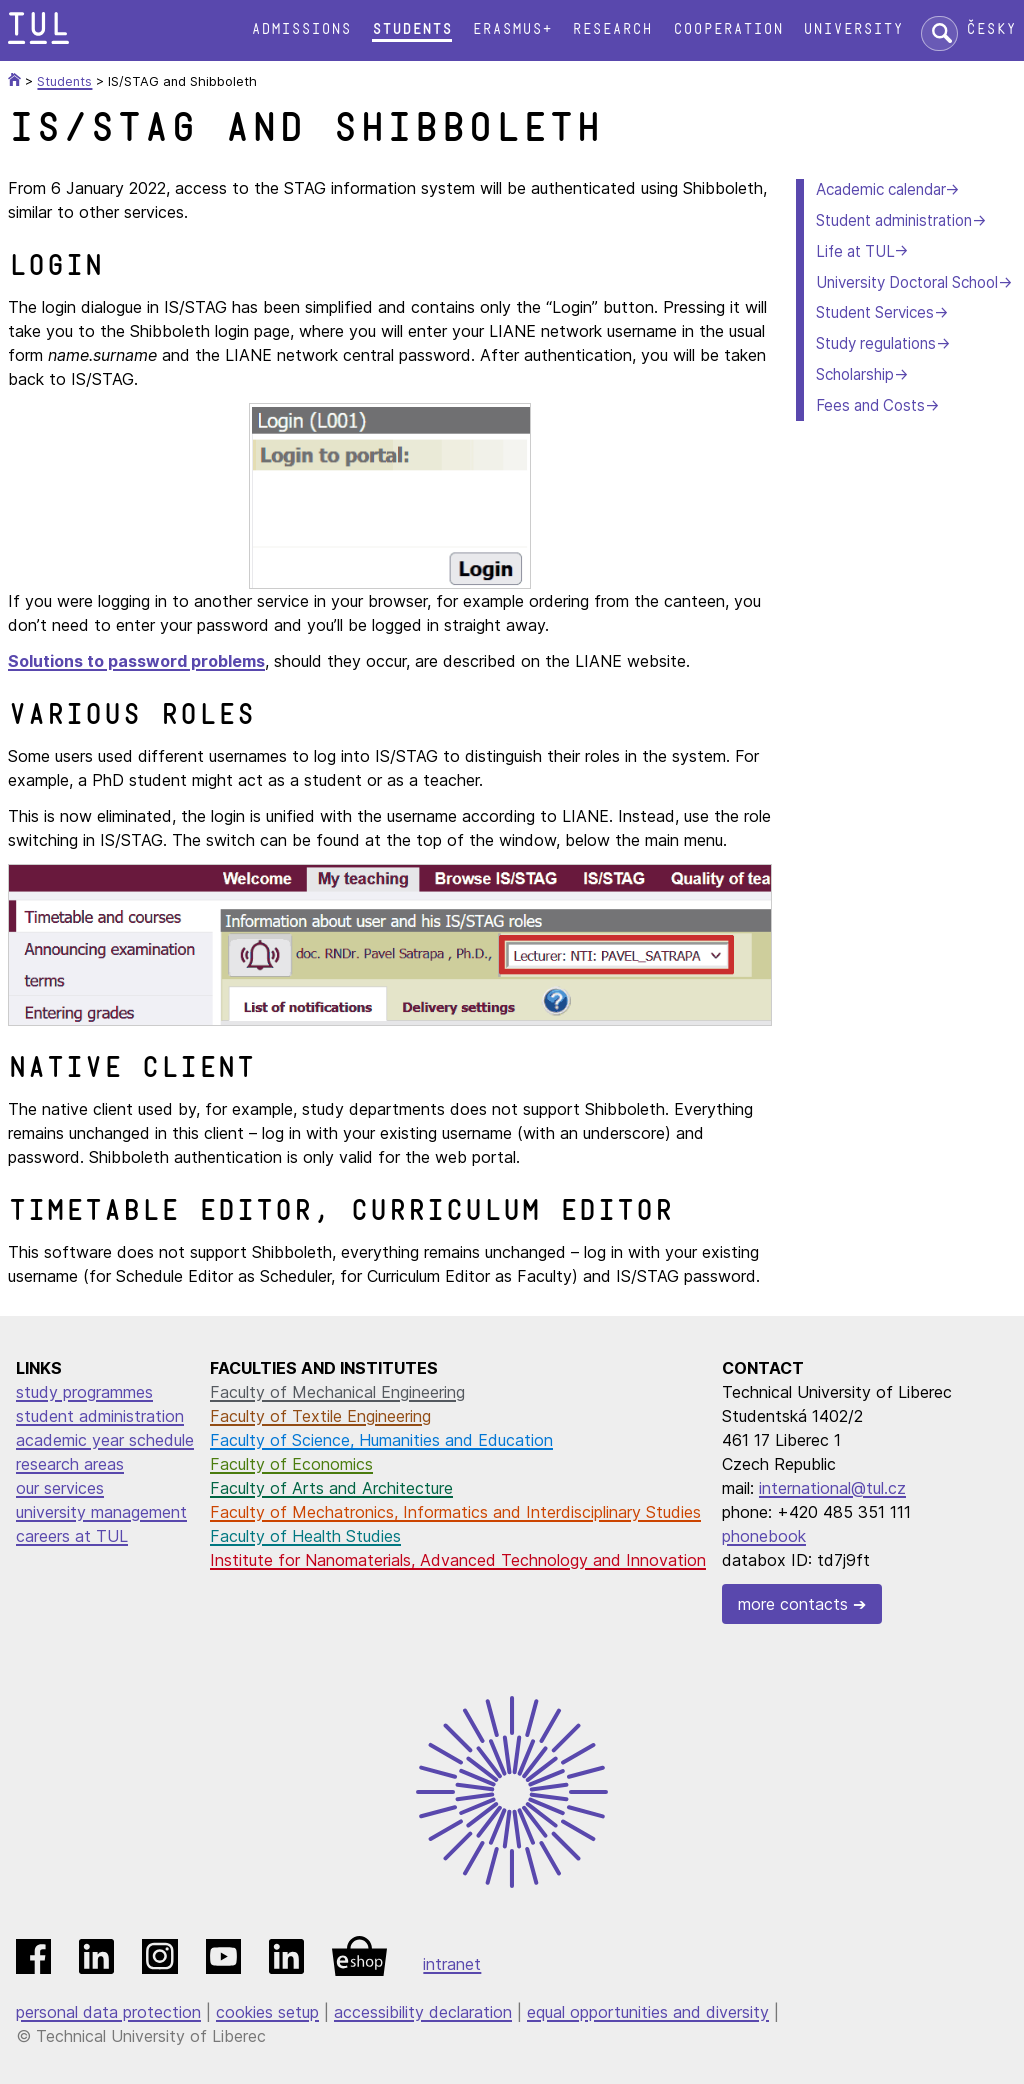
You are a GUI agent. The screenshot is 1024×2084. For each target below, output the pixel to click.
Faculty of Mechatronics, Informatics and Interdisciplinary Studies (455, 1512)
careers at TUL (72, 1536)
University (853, 29)
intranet (452, 1964)
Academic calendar (880, 189)
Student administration (894, 220)
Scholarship (855, 374)
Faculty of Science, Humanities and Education (381, 1440)
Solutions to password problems (136, 661)
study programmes (84, 1392)
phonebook (764, 1536)
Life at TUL (855, 251)
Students (412, 29)
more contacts (793, 1604)
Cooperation (728, 29)
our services (60, 1488)
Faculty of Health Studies (305, 1536)
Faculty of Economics (291, 1464)
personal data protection (108, 2012)
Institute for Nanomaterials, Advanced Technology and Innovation (458, 1560)
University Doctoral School (907, 282)
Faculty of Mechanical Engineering (337, 1392)
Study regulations (876, 343)
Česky (991, 29)
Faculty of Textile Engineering (320, 1416)
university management (101, 1512)
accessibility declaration (423, 2012)
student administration (100, 1416)
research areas (70, 1464)
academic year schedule (105, 1440)
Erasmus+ (512, 29)
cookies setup (267, 2012)
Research (612, 29)
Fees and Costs (870, 405)
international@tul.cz (832, 1488)
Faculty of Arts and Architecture (331, 1488)
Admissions (301, 29)
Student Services (875, 312)
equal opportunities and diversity (648, 2012)
